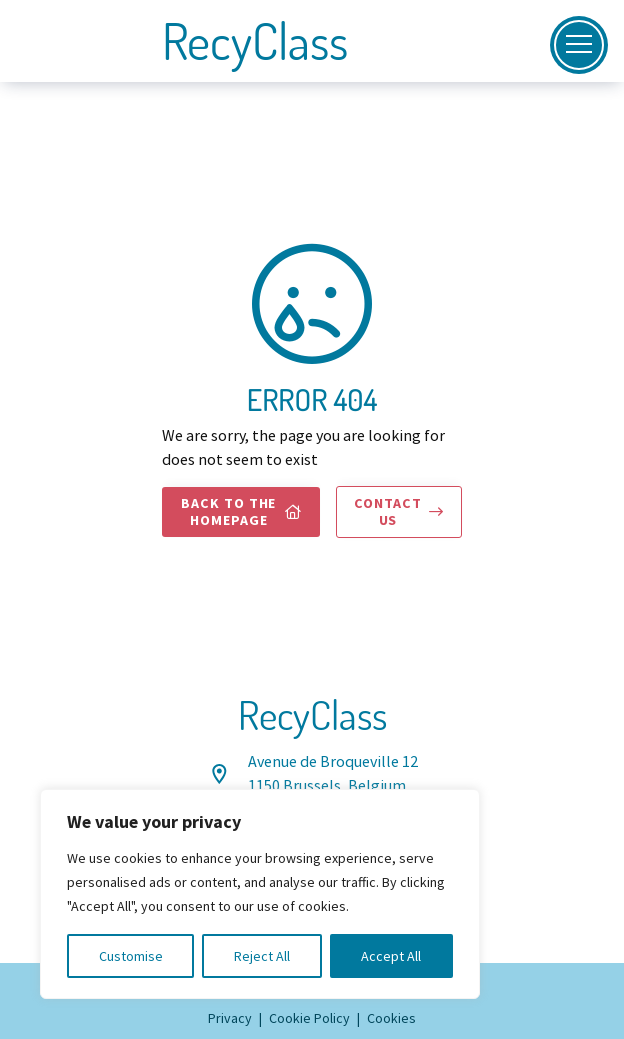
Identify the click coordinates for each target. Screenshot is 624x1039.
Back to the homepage (241, 511)
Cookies (391, 1018)
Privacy (230, 1018)
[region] (260, 894)
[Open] (579, 45)
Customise (131, 956)
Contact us (398, 511)
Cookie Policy (309, 1018)
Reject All (262, 956)
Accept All (391, 956)
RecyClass (255, 41)
